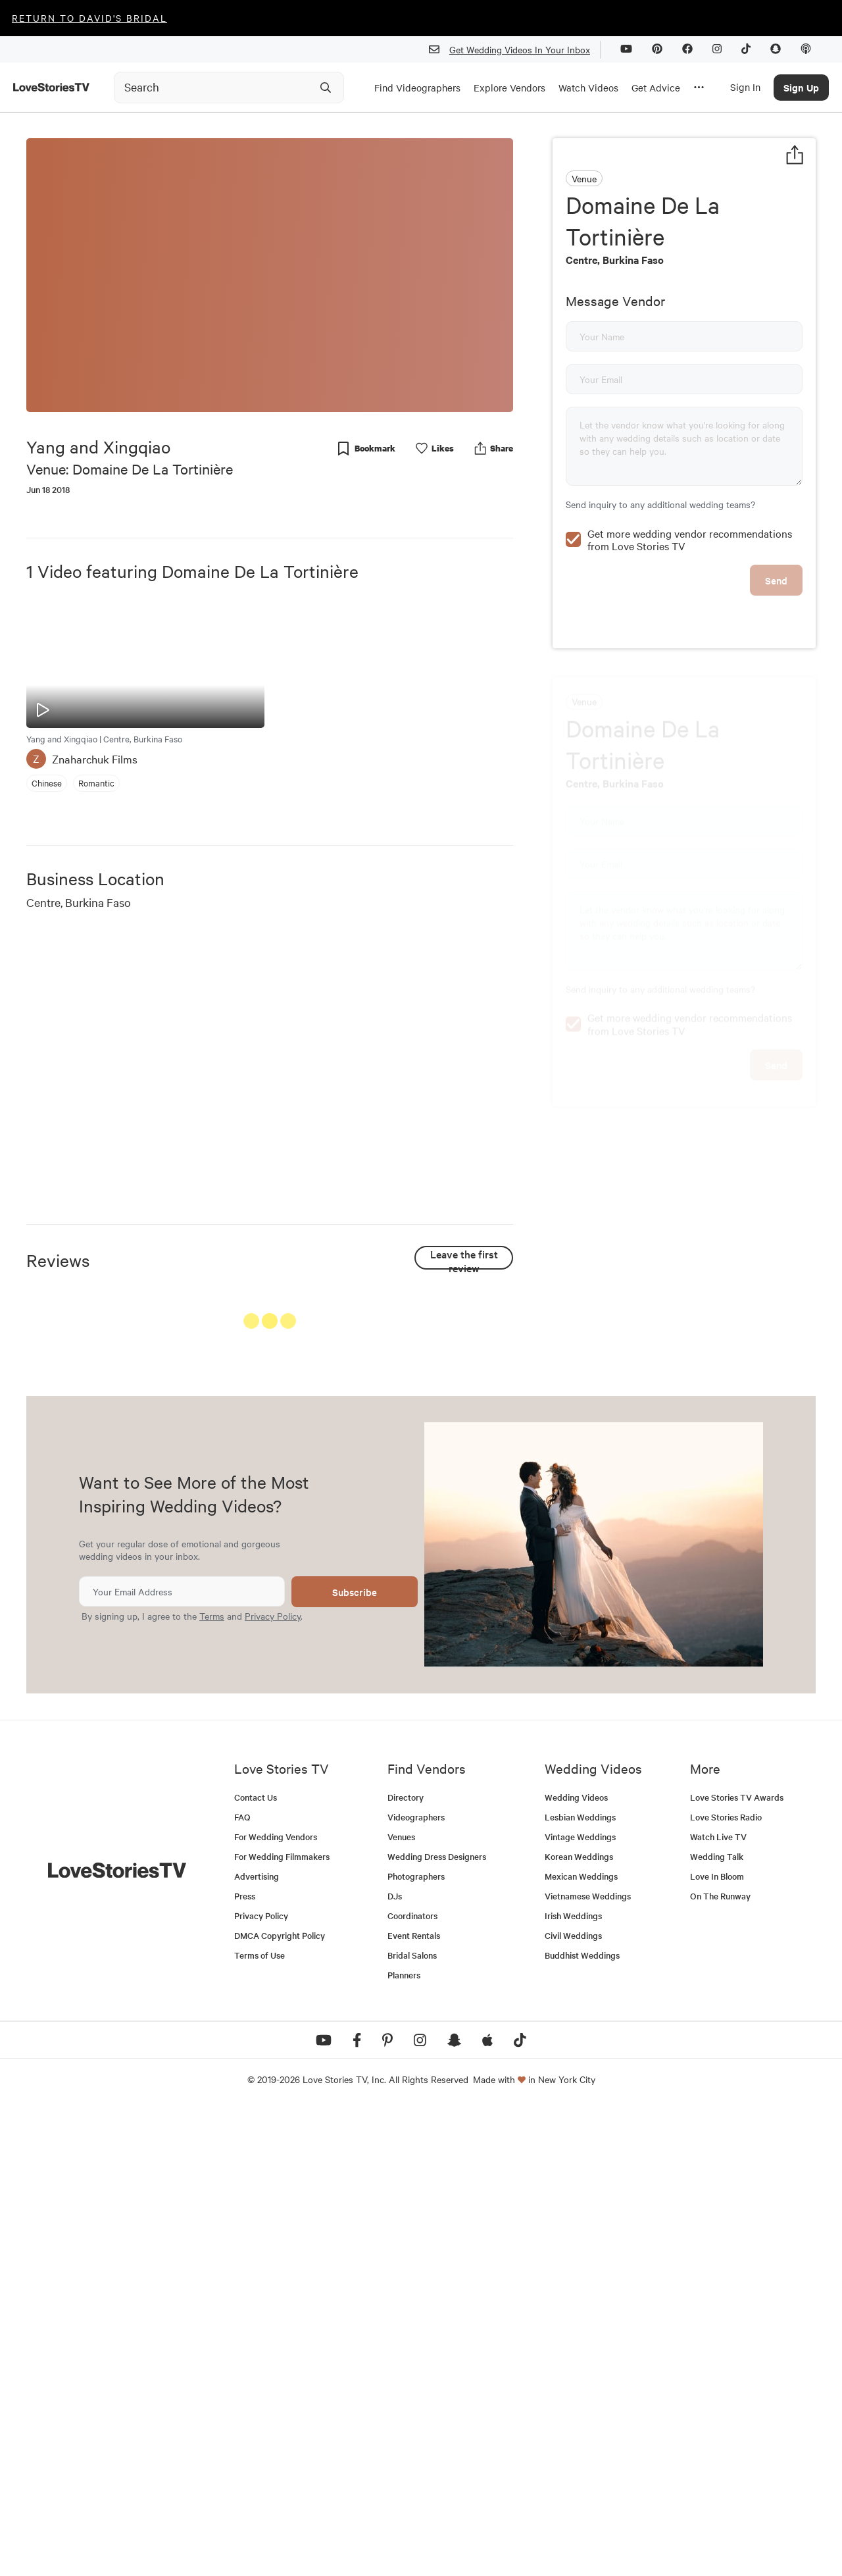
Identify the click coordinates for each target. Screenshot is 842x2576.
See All (464, 1324)
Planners (403, 2440)
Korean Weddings (579, 2322)
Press (244, 2362)
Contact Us (255, 2263)
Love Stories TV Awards (736, 2263)
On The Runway (720, 2362)
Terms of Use (259, 2421)
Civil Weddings (573, 2401)
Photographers (416, 2342)
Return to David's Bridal (89, 17)
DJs (394, 2362)
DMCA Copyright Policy (279, 2401)
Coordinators (412, 2381)
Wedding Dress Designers (436, 2322)
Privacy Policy (273, 2082)
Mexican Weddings (581, 2342)
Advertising (256, 2342)
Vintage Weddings (580, 2302)
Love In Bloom (717, 2342)
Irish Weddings (573, 2381)
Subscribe (354, 2058)
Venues (401, 2302)
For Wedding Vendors (275, 2302)
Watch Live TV (718, 2302)
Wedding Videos (576, 2263)
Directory (405, 2263)
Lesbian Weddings (580, 2283)
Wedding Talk (716, 2322)
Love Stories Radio (726, 2283)
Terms (211, 2082)
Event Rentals (413, 2401)
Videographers (416, 2283)
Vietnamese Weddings (588, 2362)
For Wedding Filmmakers (282, 2322)
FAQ (242, 2283)
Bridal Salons (412, 2421)
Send (776, 552)
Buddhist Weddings (582, 2421)
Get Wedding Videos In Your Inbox (515, 50)
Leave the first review (464, 1258)
